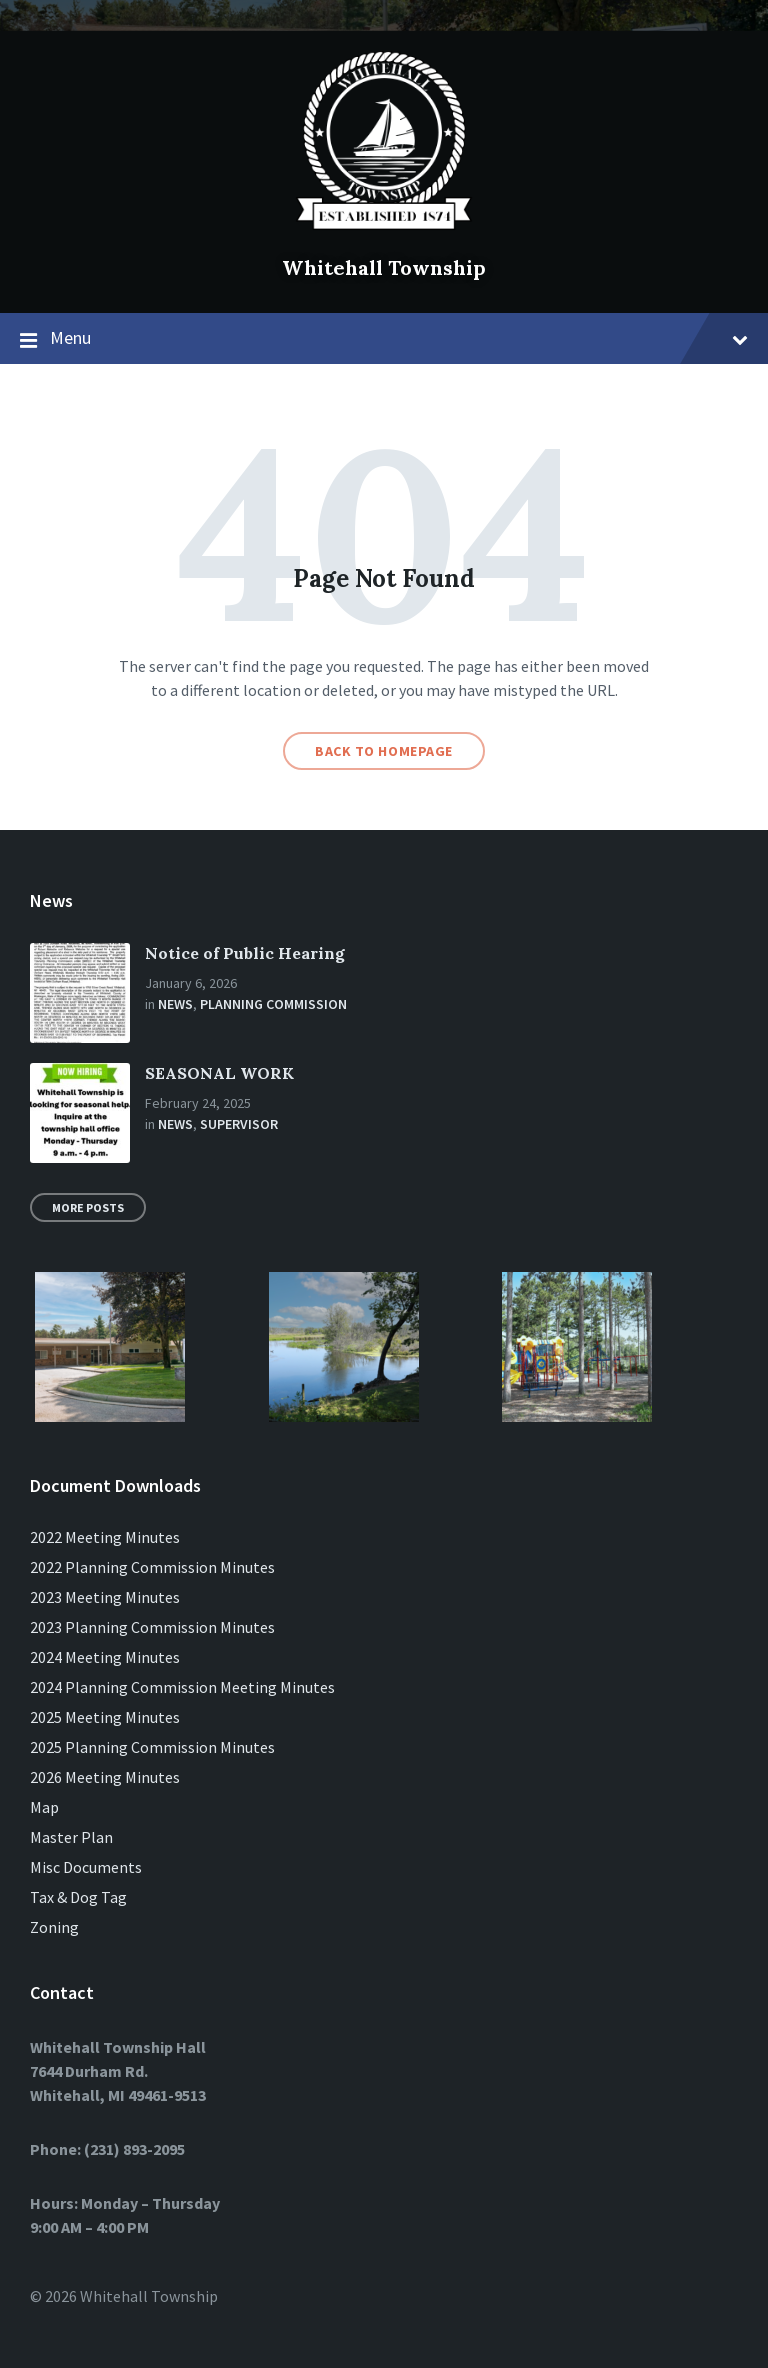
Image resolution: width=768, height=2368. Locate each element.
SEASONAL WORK (219, 1073)
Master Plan (71, 1837)
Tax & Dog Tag (78, 1897)
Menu (384, 339)
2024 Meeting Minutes (105, 1657)
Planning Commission (273, 1004)
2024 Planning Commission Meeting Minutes (182, 1687)
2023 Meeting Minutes (105, 1597)
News (175, 1004)
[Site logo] (384, 234)
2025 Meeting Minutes (105, 1717)
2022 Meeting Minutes (105, 1537)
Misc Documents (86, 1867)
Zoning (54, 1927)
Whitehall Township (384, 267)
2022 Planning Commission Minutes (152, 1567)
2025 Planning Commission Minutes (152, 1747)
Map (44, 1807)
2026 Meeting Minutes (105, 1777)
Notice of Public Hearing (245, 953)
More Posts (88, 1207)
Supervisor (239, 1124)
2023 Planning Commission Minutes (152, 1627)
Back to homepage (384, 751)
